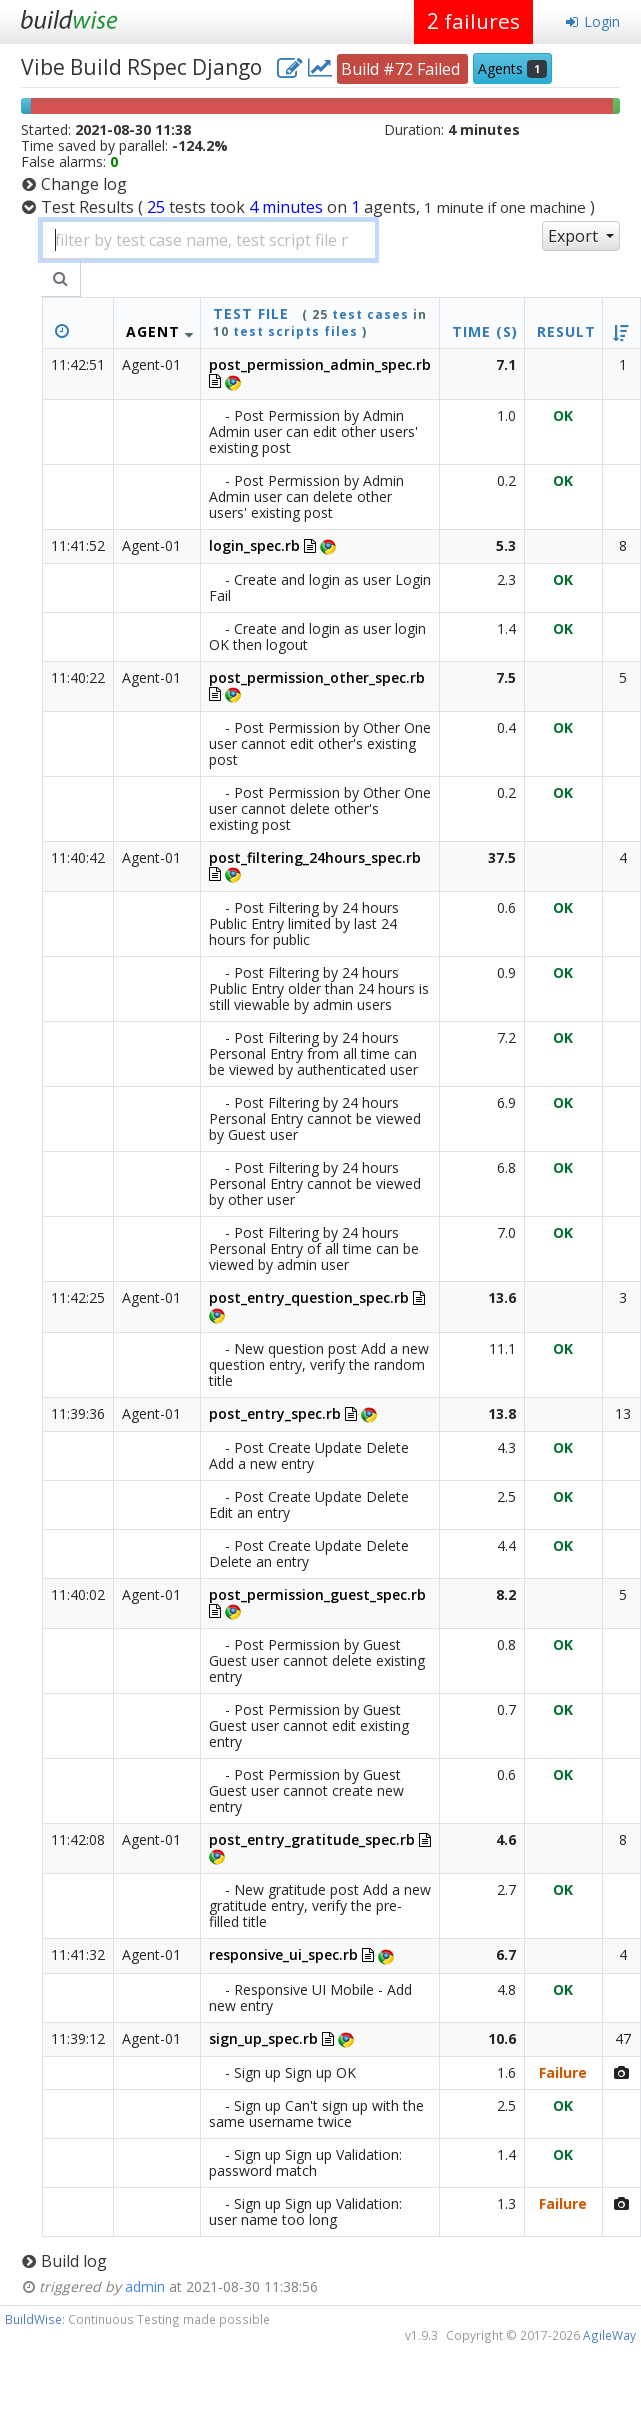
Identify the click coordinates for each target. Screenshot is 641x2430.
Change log (84, 184)
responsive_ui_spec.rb (283, 1954)
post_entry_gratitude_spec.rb (312, 1839)
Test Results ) (318, 207)
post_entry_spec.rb (275, 1413)
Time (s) (485, 331)
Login (592, 21)
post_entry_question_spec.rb (309, 1297)
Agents (512, 68)
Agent (153, 331)
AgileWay (609, 2335)
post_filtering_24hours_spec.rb (315, 857)
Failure (563, 2072)
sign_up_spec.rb (263, 2038)
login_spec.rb (254, 545)
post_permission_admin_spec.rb (320, 364)
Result (566, 331)
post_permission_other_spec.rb (317, 677)
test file (251, 313)
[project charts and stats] (320, 67)
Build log (74, 2261)
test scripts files (295, 331)
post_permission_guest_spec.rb (317, 1594)
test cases (370, 314)
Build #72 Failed (402, 69)
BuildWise (33, 2319)
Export (575, 236)
